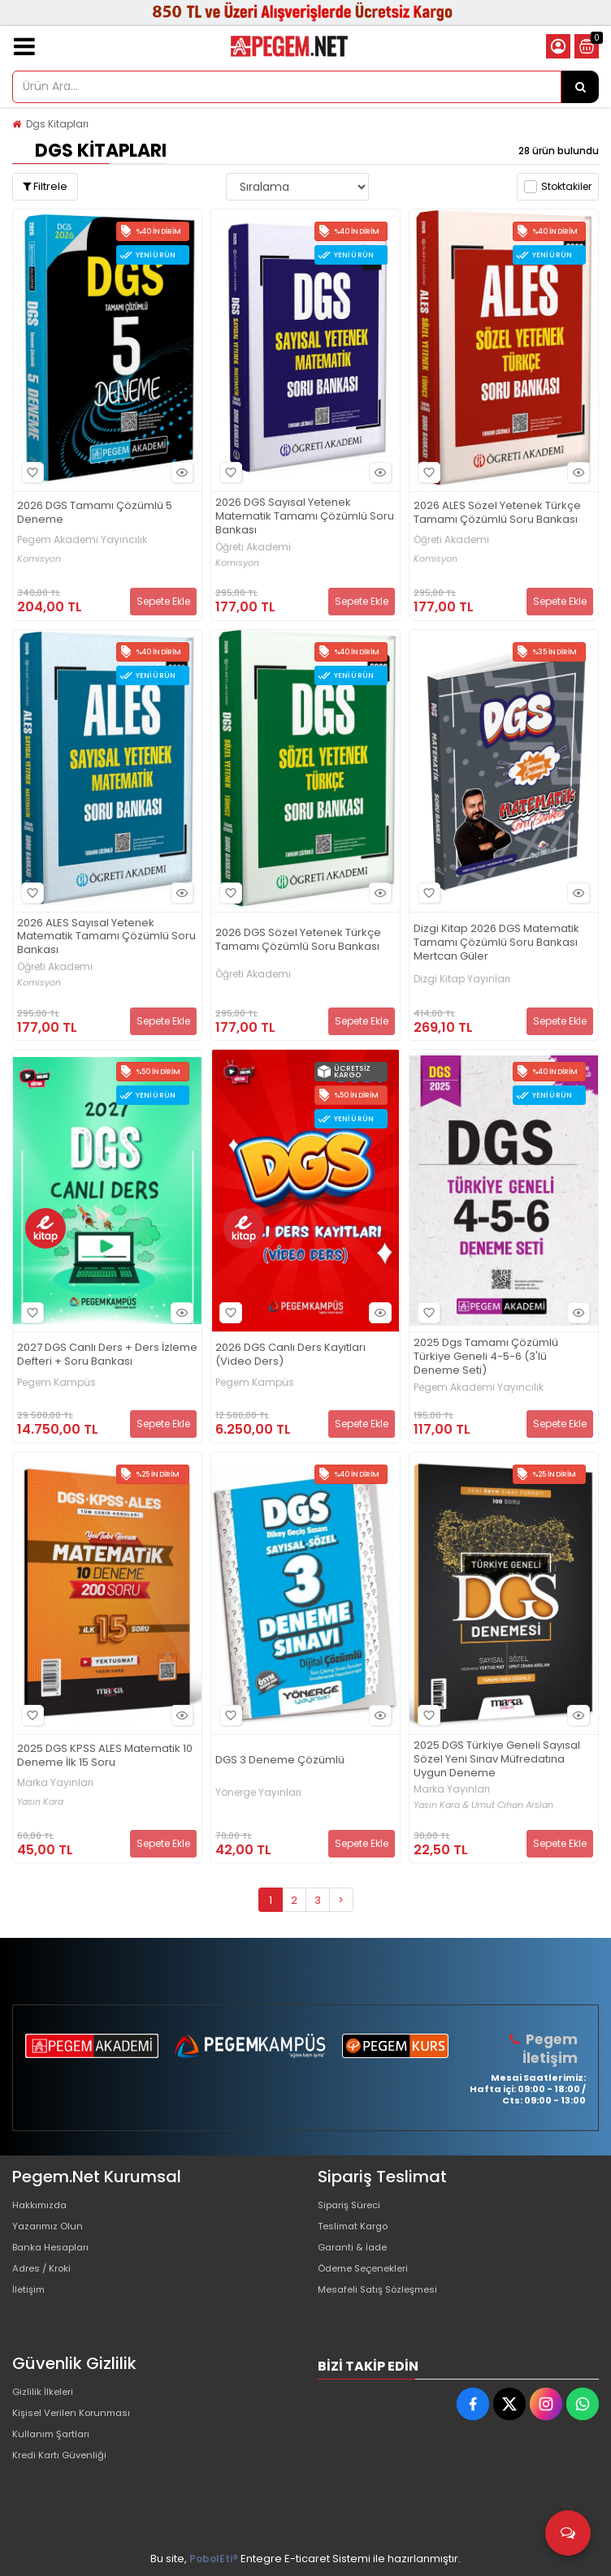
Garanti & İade (356, 2256)
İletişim (30, 2308)
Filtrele (45, 186)
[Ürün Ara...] (580, 87)
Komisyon (39, 559)
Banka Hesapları (55, 2256)
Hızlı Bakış (179, 472)
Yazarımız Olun (51, 2230)
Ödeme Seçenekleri (371, 2282)
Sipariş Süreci (353, 2204)
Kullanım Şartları (54, 2445)
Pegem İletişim (552, 2048)
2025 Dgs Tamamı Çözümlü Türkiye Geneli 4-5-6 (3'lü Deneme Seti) (486, 1357)
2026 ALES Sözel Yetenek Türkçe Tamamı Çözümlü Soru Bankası (497, 513)
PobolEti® (214, 2558)
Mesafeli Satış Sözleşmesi (385, 2308)
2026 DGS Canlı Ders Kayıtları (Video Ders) (290, 1355)
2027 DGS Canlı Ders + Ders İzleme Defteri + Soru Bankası (107, 1355)
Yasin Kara (40, 1802)
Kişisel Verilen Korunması (78, 2419)
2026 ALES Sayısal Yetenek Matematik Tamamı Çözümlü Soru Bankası (106, 937)
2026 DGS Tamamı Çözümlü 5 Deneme (94, 513)
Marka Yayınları (55, 1783)
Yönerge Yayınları (258, 1792)
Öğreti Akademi (253, 547)
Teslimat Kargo (357, 2230)
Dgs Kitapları (57, 124)
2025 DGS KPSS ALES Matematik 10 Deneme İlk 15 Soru (105, 1756)
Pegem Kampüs (56, 1382)
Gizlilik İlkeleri (46, 2393)
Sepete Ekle (163, 601)
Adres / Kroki (46, 2282)
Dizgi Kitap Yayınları (462, 979)
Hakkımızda (43, 2204)
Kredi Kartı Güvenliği (64, 2471)
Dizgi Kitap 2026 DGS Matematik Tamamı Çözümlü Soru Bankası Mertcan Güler (496, 943)
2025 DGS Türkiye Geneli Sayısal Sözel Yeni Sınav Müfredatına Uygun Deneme (497, 1759)
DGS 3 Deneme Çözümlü (279, 1760)
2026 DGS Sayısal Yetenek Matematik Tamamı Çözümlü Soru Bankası (304, 516)
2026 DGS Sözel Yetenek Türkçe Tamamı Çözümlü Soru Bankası (298, 940)
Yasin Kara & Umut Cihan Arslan (483, 1805)
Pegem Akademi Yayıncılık (82, 540)
